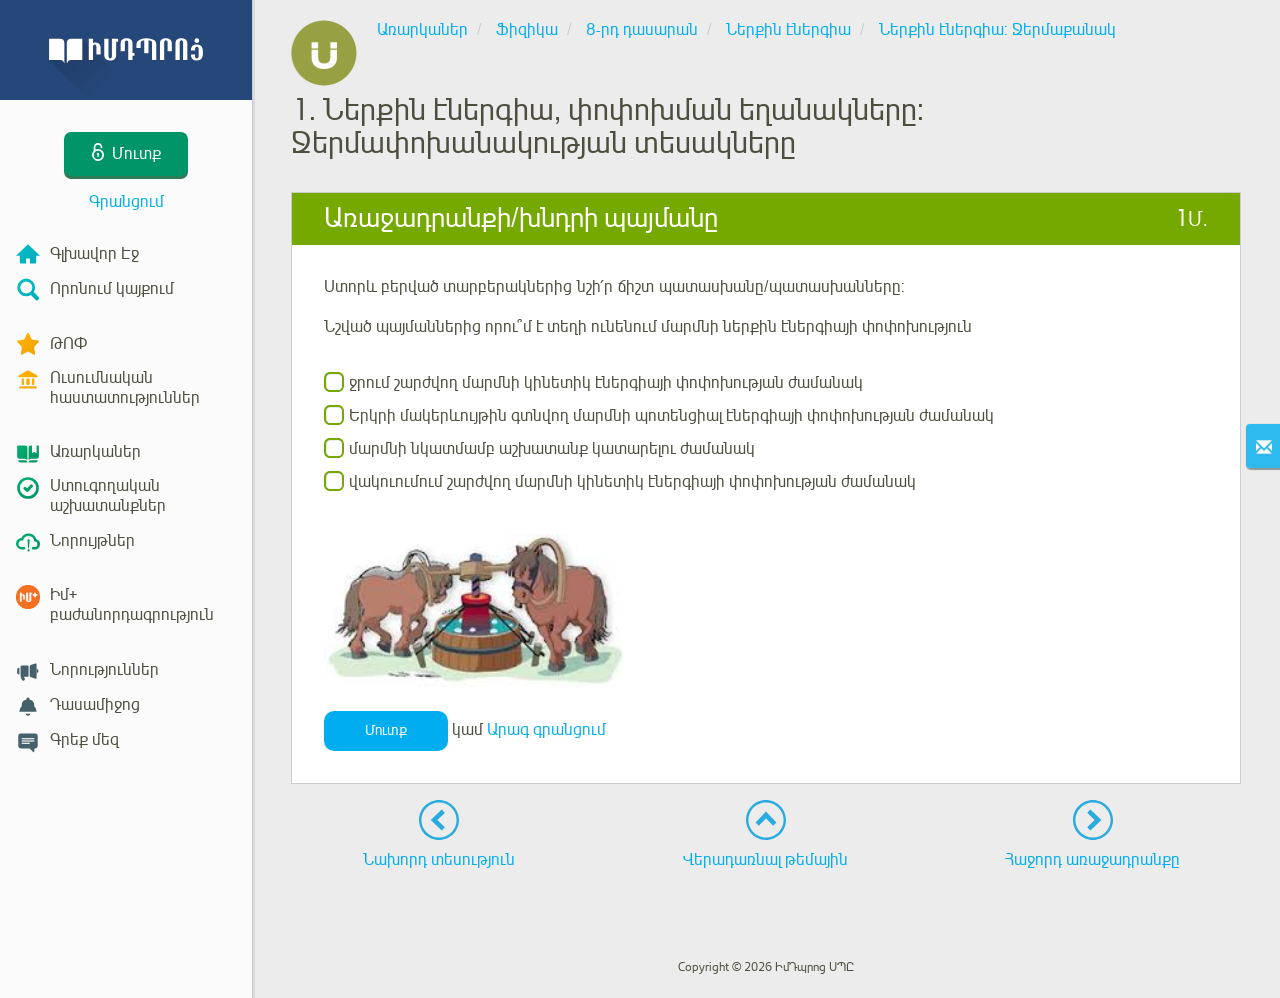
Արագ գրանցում (546, 730)
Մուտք (386, 730)
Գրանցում (126, 202)
